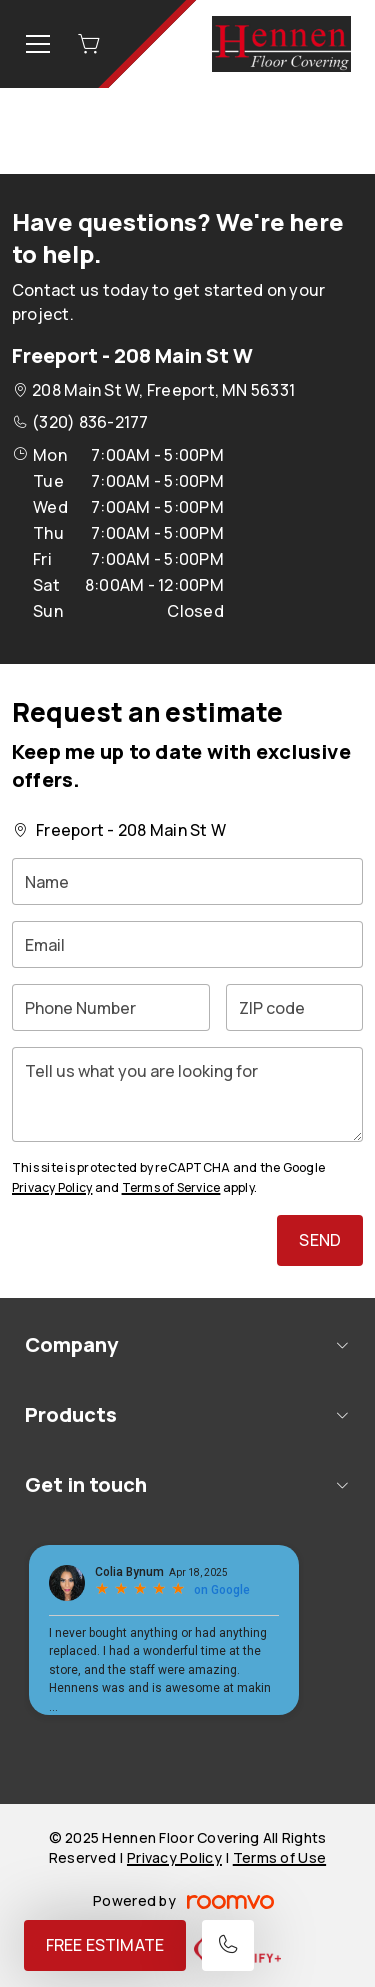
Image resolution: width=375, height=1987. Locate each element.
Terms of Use (279, 1857)
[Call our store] (228, 1945)
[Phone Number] (111, 1007)
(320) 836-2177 (90, 422)
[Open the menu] (38, 44)
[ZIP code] (294, 1007)
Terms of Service (171, 1187)
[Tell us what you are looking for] (187, 1094)
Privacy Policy (52, 1187)
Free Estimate (105, 1945)
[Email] (187, 944)
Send (320, 1240)
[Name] (187, 881)
